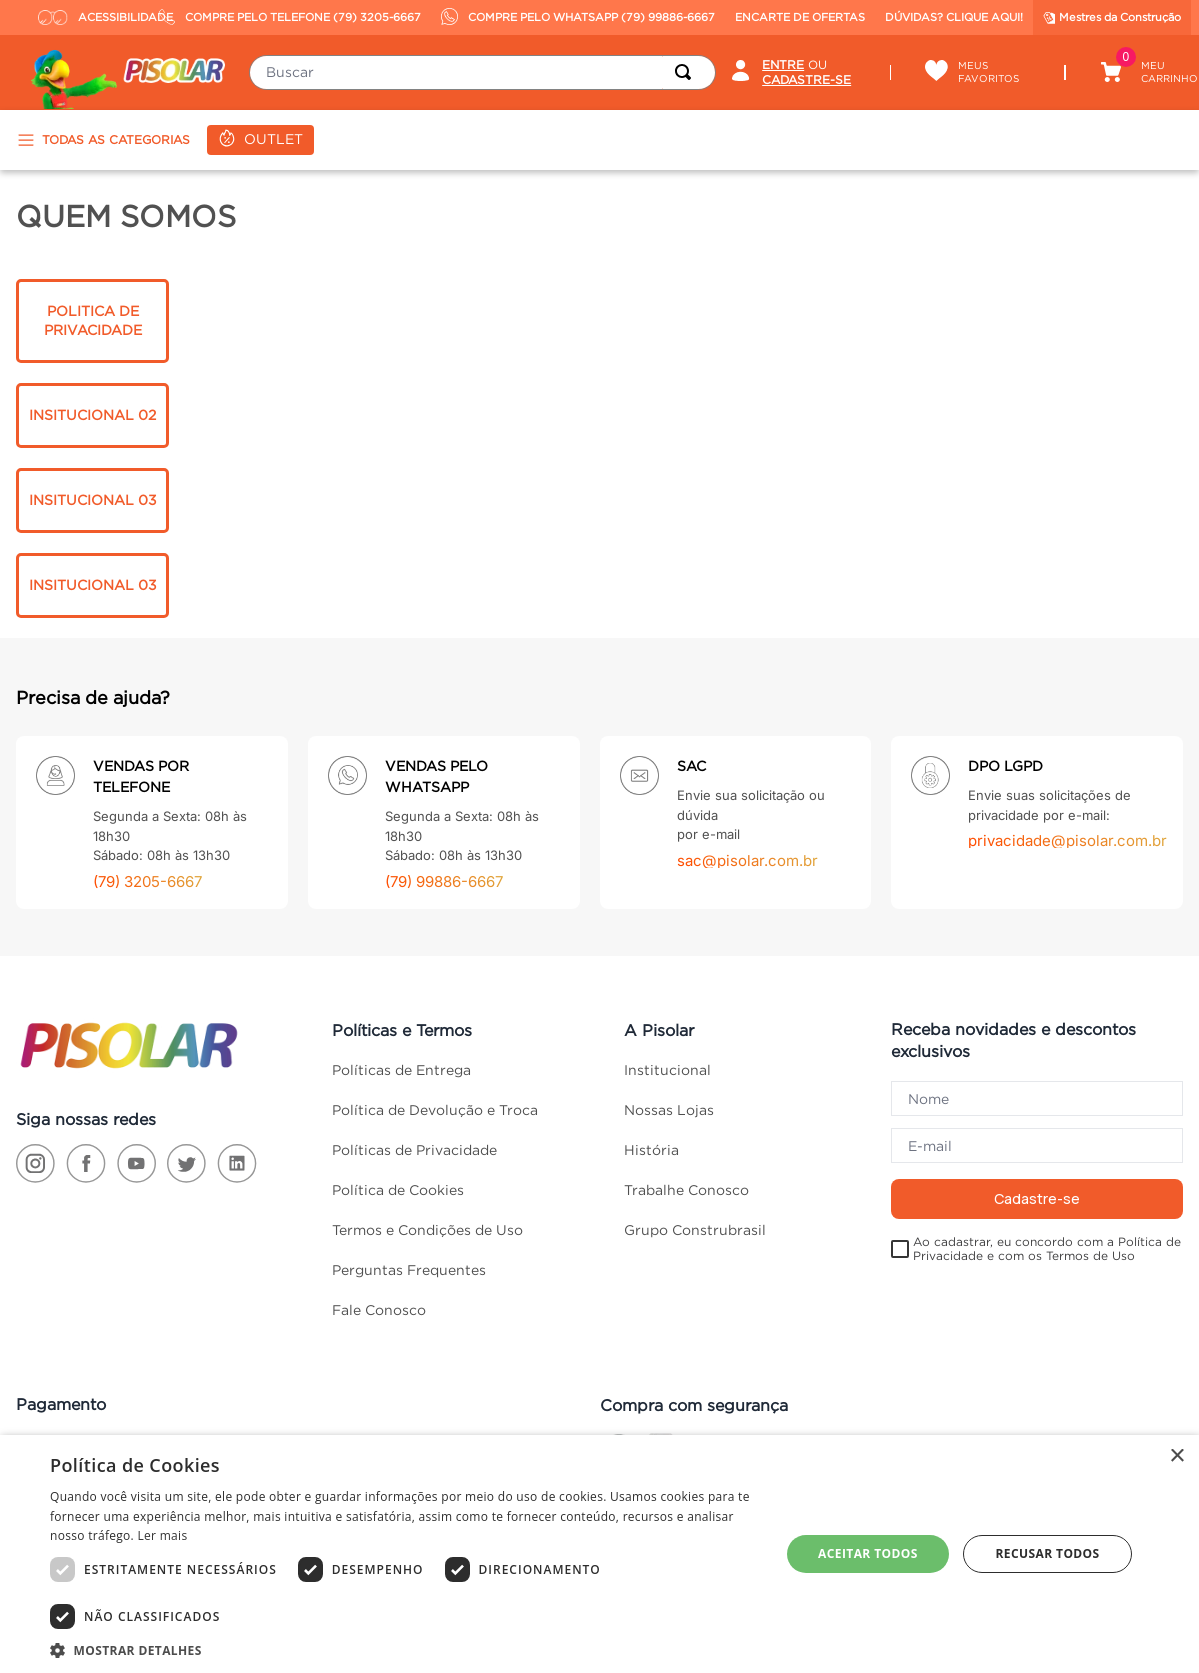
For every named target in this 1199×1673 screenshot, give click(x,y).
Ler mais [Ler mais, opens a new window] (162, 1535)
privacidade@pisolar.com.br (1067, 840)
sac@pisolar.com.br (747, 860)
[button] (404, 1649)
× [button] (1176, 1456)
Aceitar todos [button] (868, 1553)
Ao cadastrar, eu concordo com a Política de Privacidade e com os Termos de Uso (1047, 1248)
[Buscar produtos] (687, 72)
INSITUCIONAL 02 (92, 415)
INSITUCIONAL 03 (93, 500)
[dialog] (599, 1554)
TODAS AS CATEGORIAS (103, 140)
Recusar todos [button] (1048, 1553)
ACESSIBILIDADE (93, 17)
